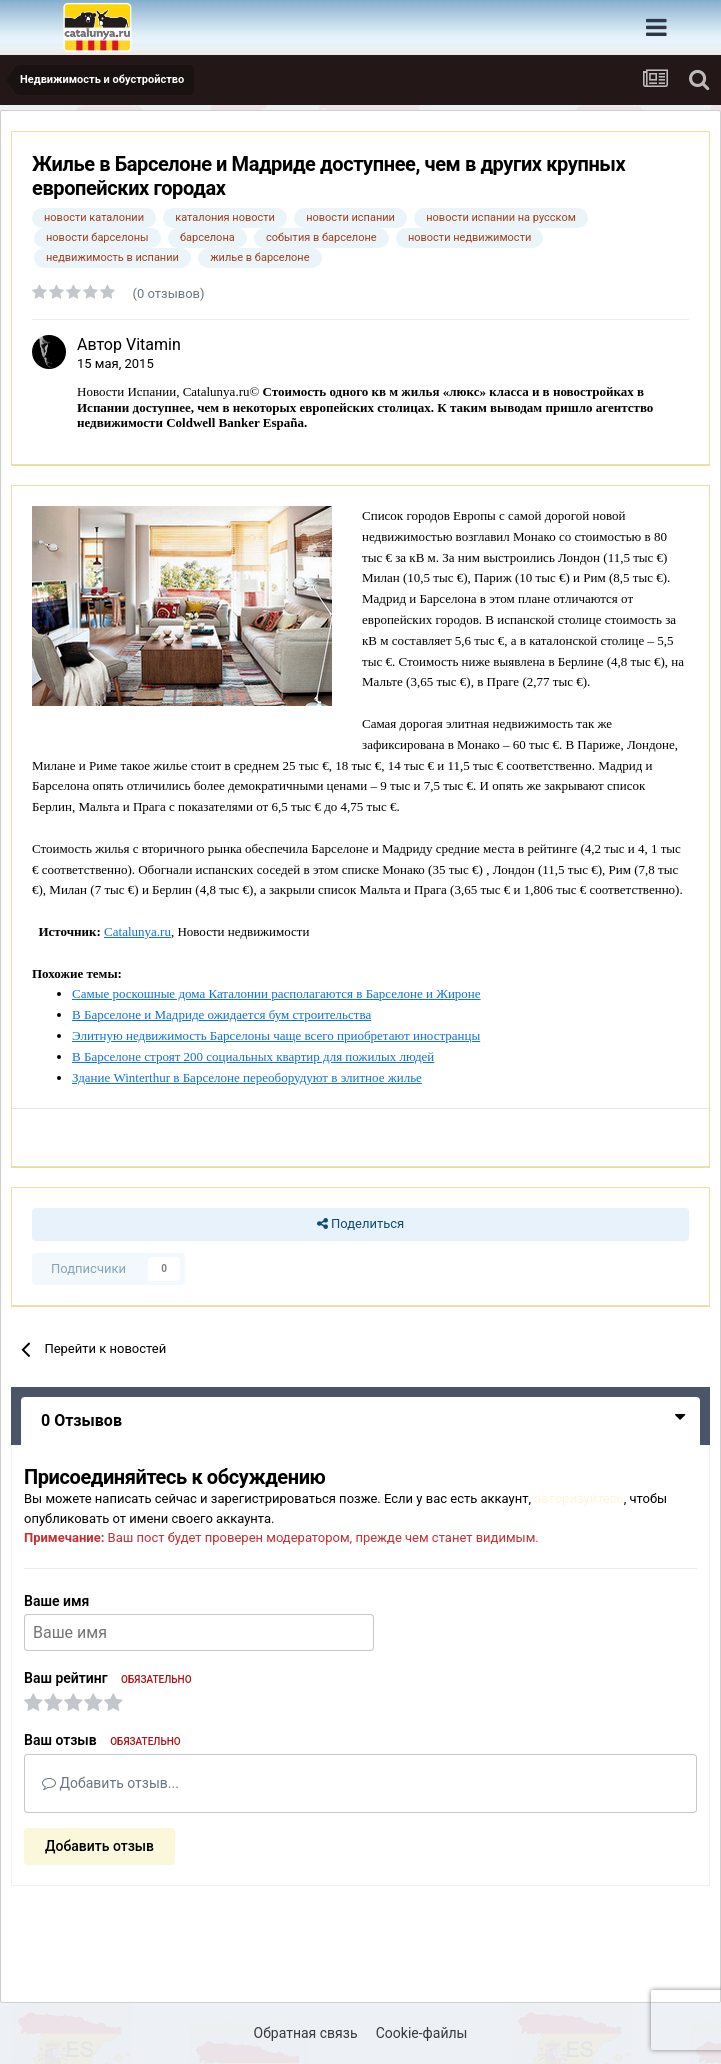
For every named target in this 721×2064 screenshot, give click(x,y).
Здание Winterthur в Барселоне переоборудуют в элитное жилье (247, 1077)
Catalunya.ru (137, 931)
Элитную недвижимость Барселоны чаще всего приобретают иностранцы (276, 1035)
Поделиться (360, 1224)
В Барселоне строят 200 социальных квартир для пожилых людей (253, 1056)
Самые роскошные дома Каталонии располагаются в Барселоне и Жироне (276, 993)
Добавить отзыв (99, 1846)
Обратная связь (306, 2033)
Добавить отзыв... (110, 1783)
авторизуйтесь (578, 1498)
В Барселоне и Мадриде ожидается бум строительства (221, 1014)
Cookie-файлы (422, 2033)
